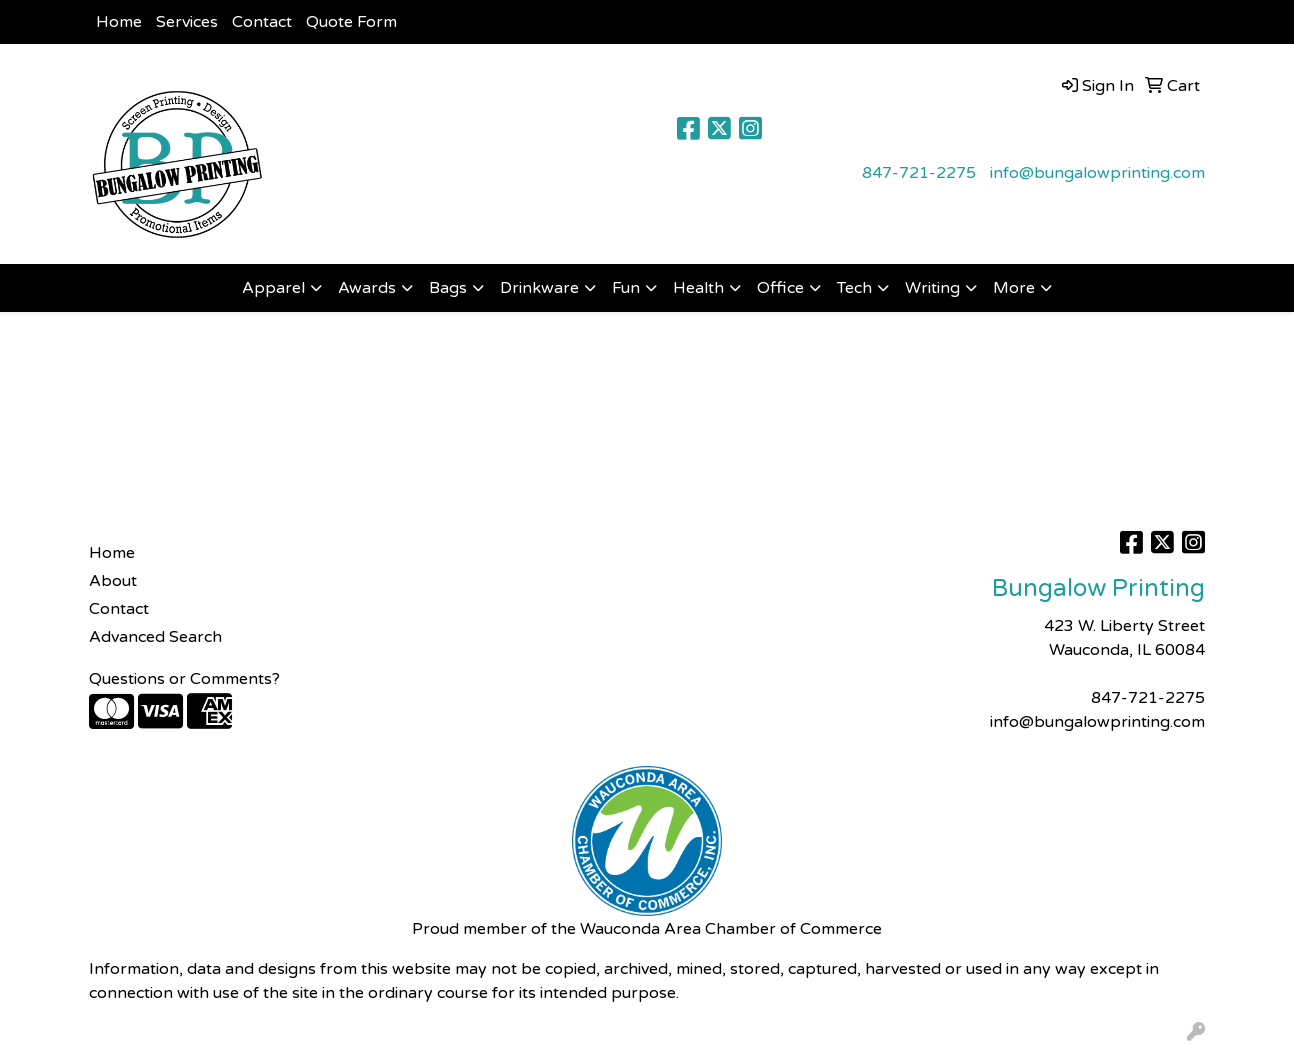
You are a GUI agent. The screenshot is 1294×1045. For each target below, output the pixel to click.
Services (187, 22)
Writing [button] (932, 288)
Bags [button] (448, 288)
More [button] (1014, 288)
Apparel (273, 288)
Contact (262, 22)
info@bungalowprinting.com (1097, 173)
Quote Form (351, 22)
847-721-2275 (919, 173)
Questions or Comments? (184, 679)
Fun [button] (626, 288)
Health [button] (698, 288)
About (113, 581)
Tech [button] (854, 288)
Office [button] (780, 288)
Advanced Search (155, 637)
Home (119, 22)
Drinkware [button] (539, 288)
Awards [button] (367, 288)
